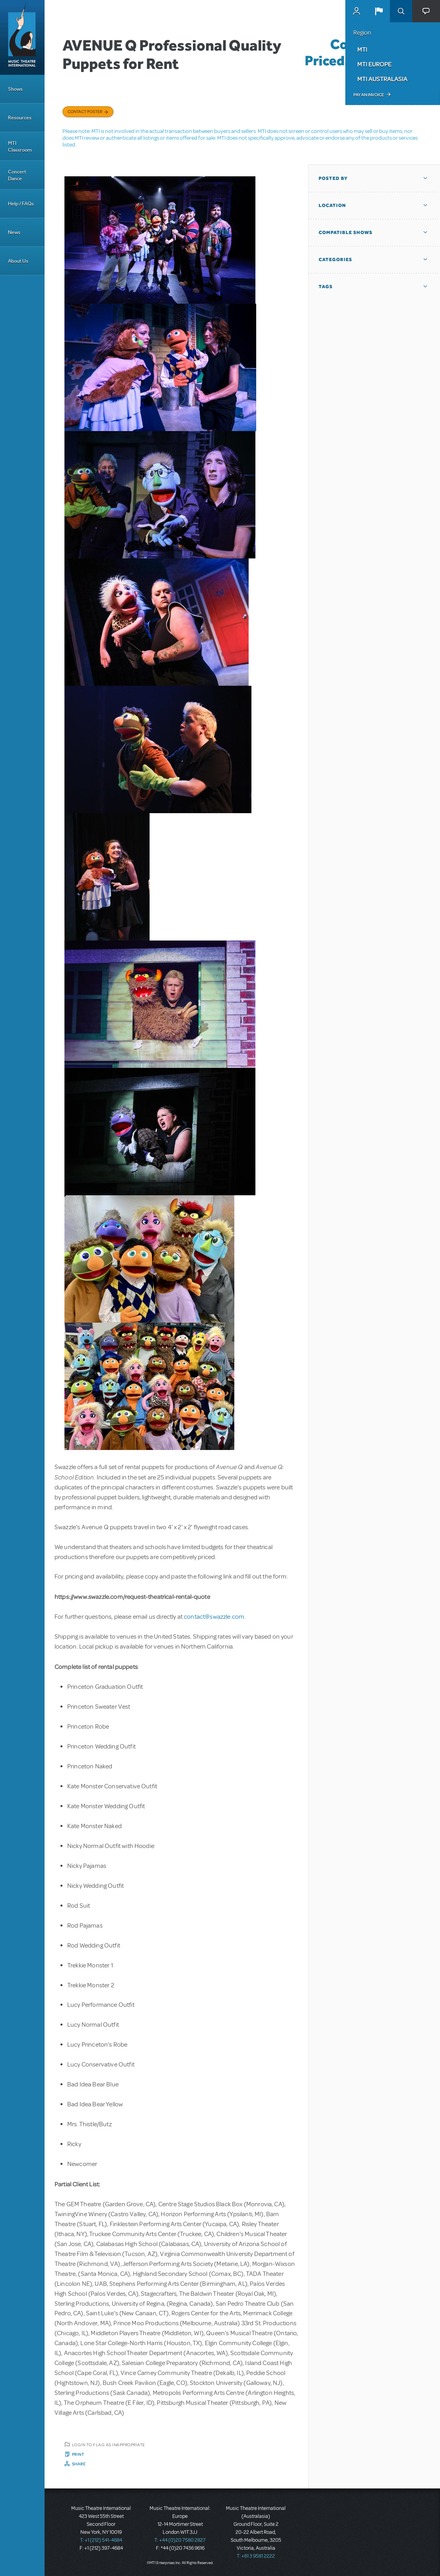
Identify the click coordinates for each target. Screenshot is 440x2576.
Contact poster (85, 111)
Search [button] (401, 11)
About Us (18, 261)
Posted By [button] (333, 178)
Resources (19, 117)
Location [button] (332, 205)
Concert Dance (17, 175)
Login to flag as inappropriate (108, 2444)
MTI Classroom (20, 146)
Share (79, 2464)
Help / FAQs (21, 203)
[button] (379, 11)
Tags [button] (326, 286)
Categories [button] (335, 259)
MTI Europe (374, 64)
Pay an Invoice (368, 95)
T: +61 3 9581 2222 (256, 2556)
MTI (362, 49)
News (14, 232)
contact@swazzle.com (214, 1617)
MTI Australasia (382, 79)
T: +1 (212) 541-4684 (101, 2540)
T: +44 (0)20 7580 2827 (180, 2540)
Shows (15, 89)
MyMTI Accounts (356, 11)
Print (78, 2454)
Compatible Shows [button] (345, 232)
